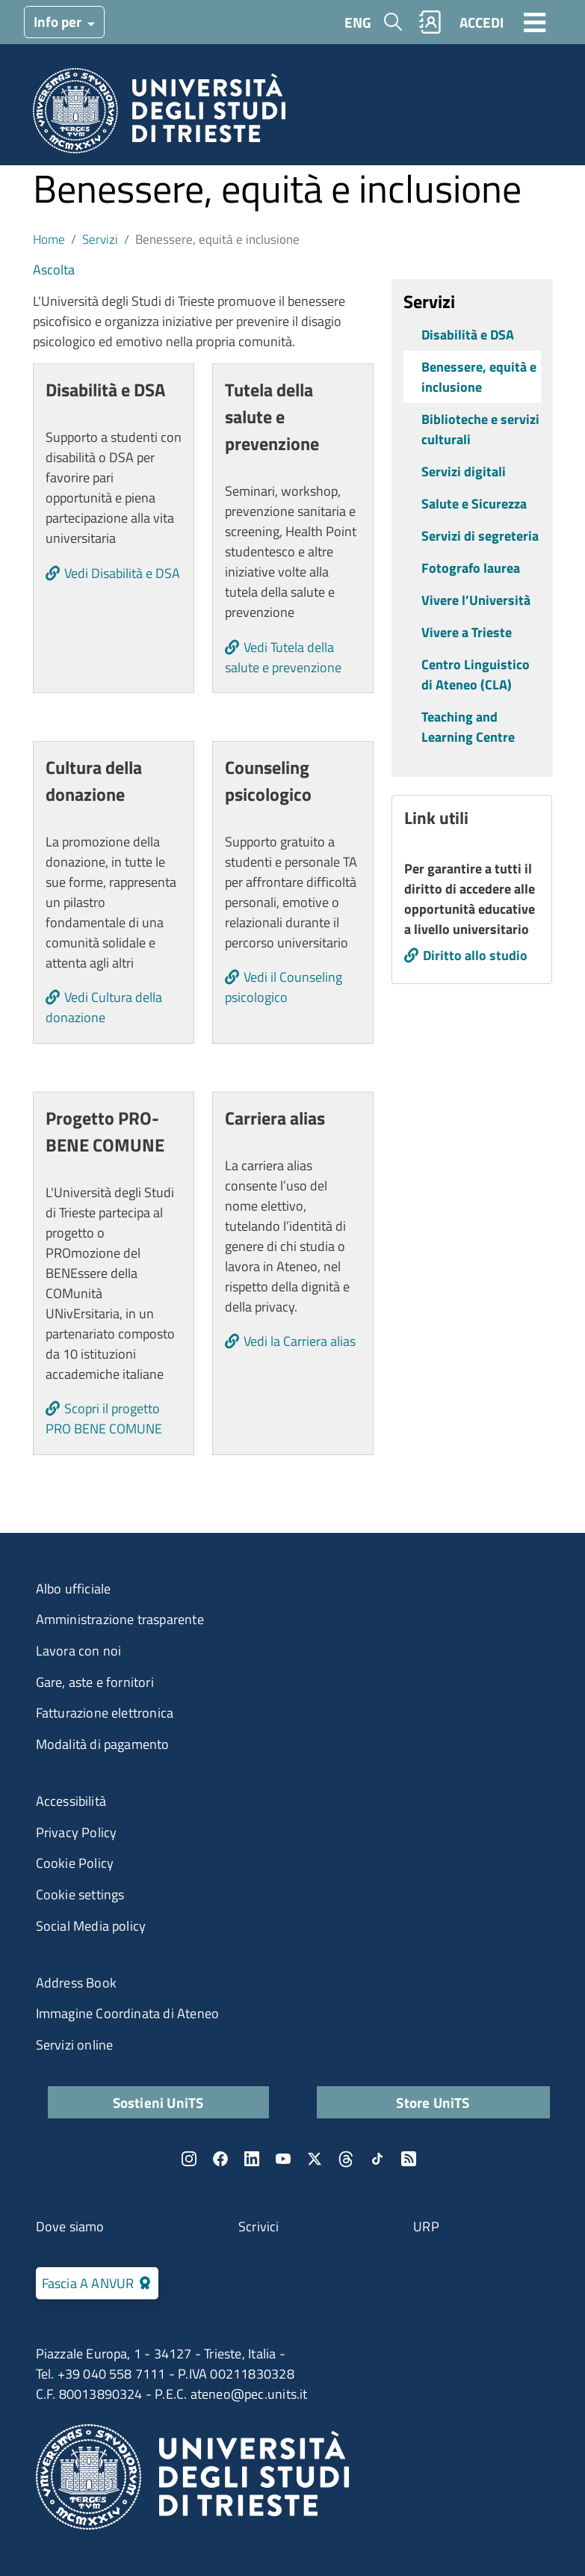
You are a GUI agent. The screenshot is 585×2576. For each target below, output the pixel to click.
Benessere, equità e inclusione (478, 377)
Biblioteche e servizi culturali (480, 429)
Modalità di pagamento (103, 1744)
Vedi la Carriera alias (300, 1341)
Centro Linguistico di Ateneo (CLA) (475, 674)
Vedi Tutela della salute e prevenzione (283, 657)
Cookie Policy (75, 1863)
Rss (408, 2158)
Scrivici (258, 2226)
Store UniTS (432, 2102)
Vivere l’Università (475, 600)
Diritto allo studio (475, 955)
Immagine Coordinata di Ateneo (128, 2013)
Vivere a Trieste (466, 632)
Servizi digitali (463, 471)
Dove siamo (70, 2226)
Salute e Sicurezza (474, 504)
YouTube (283, 2158)
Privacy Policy (76, 1832)
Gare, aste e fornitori (95, 1682)
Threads (346, 2158)
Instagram (189, 2158)
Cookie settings (80, 1894)
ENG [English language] (357, 22)
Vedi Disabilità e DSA (122, 573)
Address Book (76, 1983)
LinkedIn (251, 2158)
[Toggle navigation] (535, 21)
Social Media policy (91, 1926)
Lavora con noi (79, 1651)
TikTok (377, 2158)
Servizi (100, 239)
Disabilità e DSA (467, 335)
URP (426, 2226)
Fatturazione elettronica (105, 1713)
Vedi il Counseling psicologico (283, 987)
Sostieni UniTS (158, 2102)
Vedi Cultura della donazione (104, 1007)
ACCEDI (481, 22)
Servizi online (75, 2045)
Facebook (220, 2158)
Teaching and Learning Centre (468, 727)
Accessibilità (71, 1801)
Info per (59, 21)
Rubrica (430, 22)
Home (49, 239)
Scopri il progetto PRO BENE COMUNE (104, 1418)
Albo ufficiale (73, 1589)
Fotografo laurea (470, 568)
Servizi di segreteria (480, 536)
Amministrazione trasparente (120, 1619)
